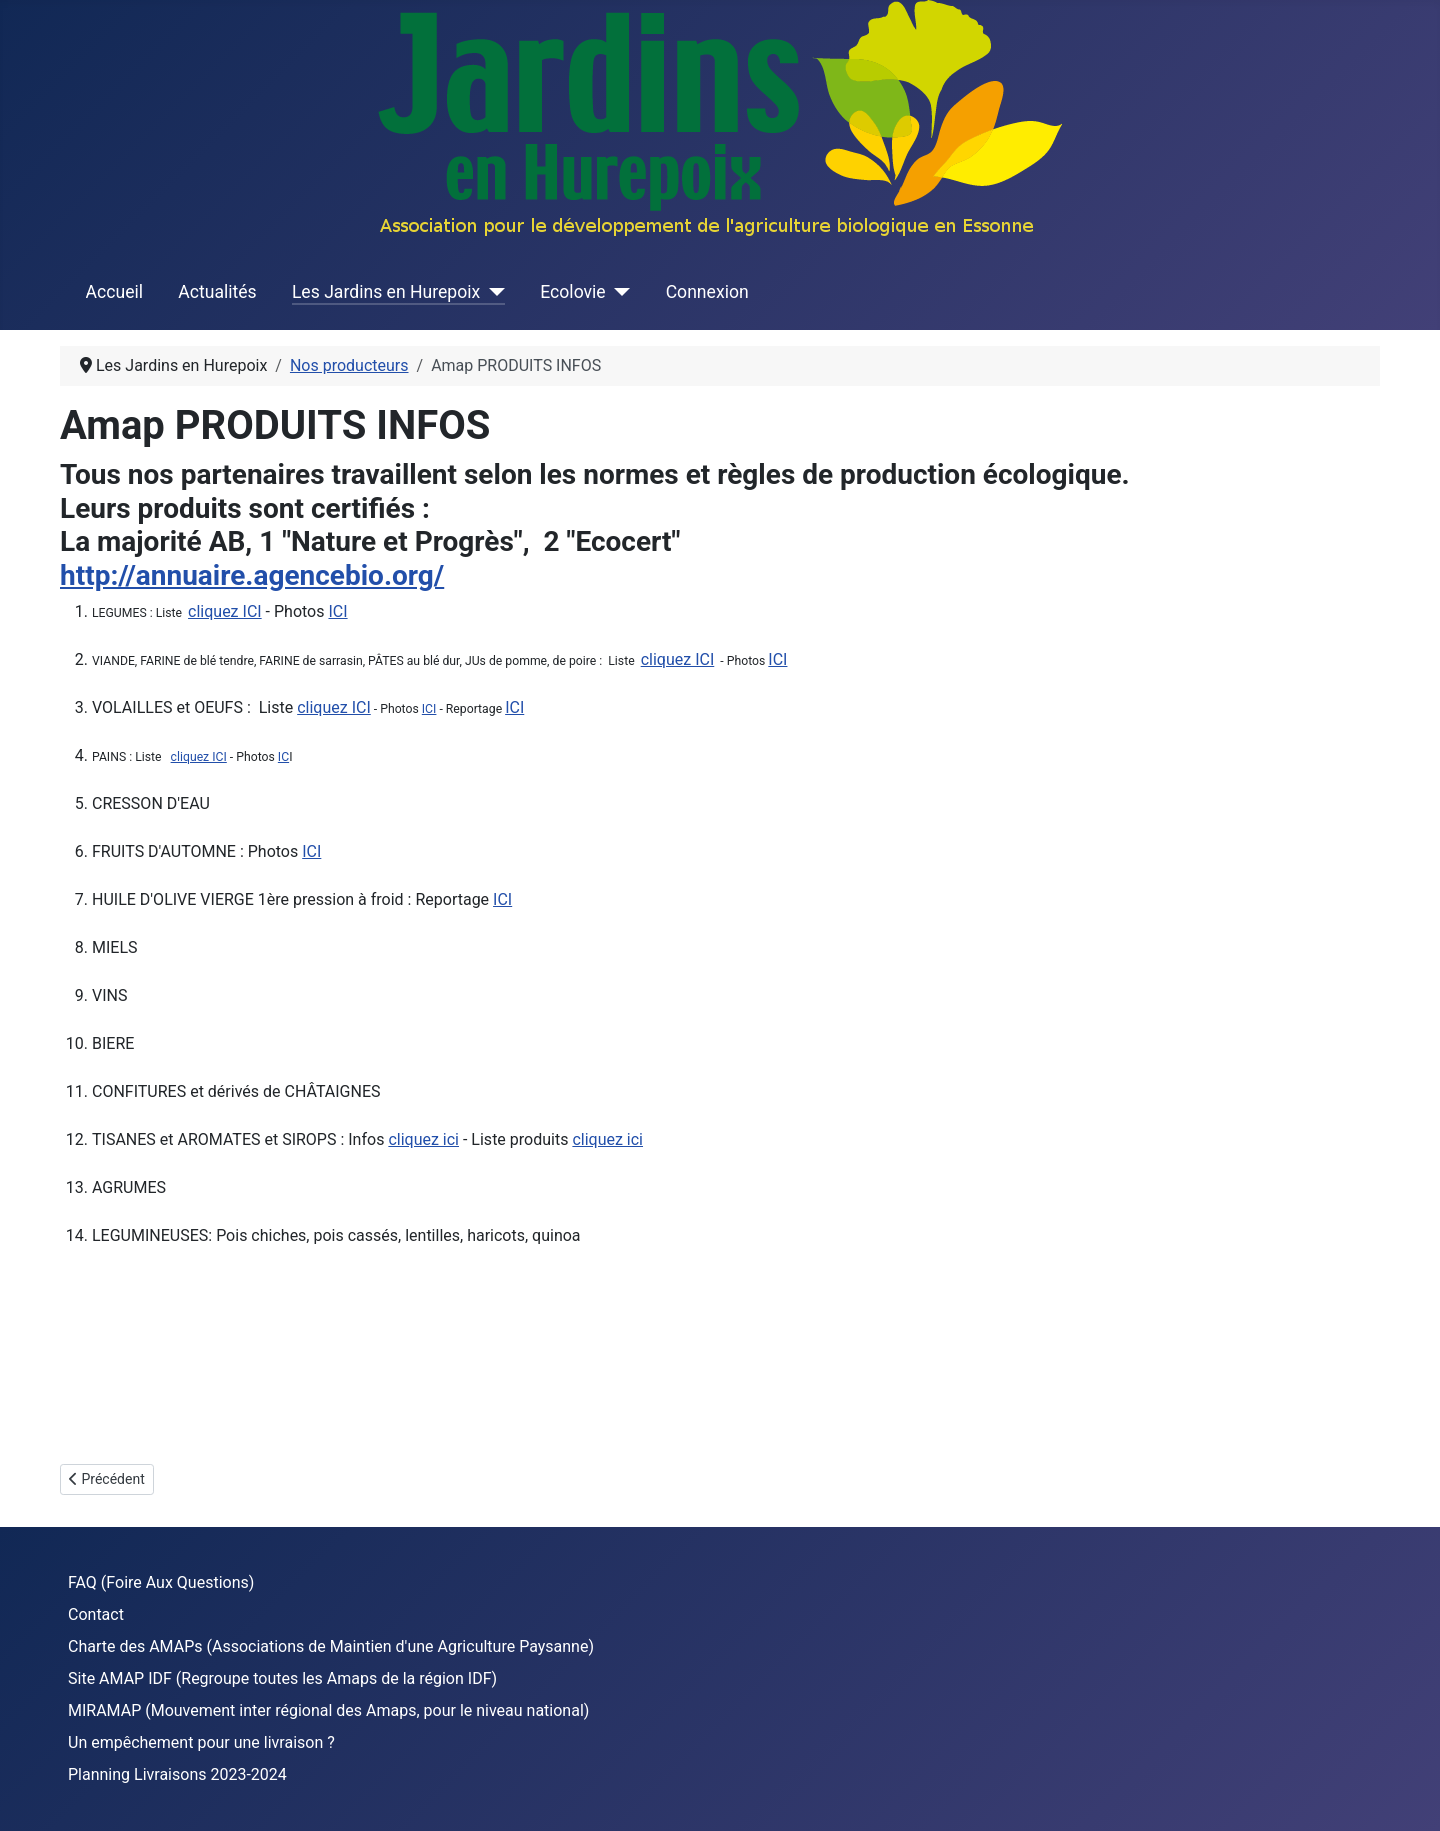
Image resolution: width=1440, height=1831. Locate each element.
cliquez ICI (225, 611)
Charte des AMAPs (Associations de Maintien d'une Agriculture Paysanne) (331, 1646)
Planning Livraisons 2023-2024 (177, 1774)
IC (283, 757)
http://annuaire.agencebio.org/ (252, 575)
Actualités (217, 292)
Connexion (707, 292)
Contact (96, 1614)
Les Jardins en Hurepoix (386, 292)
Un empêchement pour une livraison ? (201, 1742)
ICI (337, 611)
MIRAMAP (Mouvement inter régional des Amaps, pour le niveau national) (328, 1710)
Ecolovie (572, 292)
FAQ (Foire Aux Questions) (161, 1582)
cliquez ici (423, 1139)
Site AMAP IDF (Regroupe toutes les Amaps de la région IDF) (282, 1678)
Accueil (114, 292)
